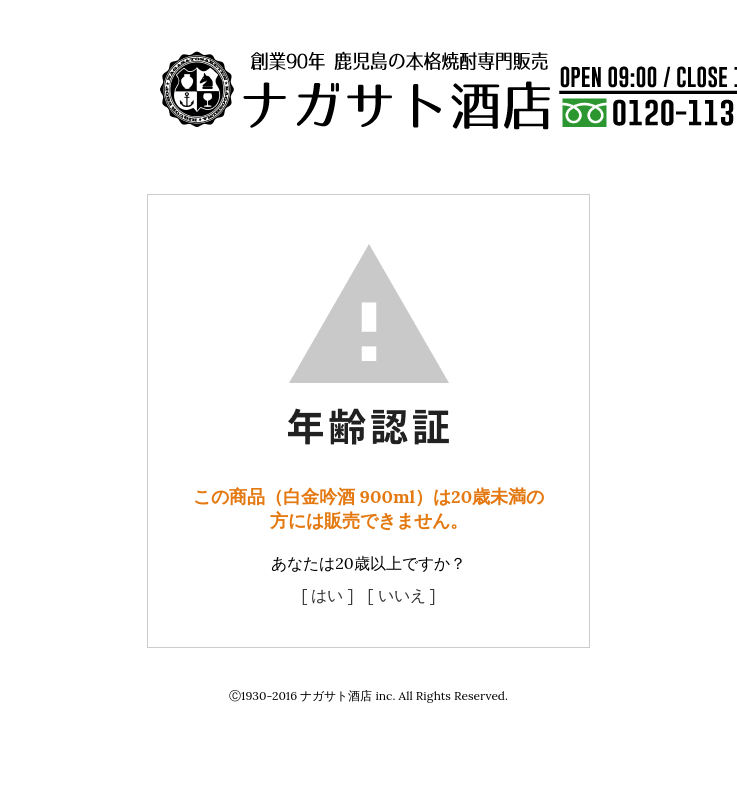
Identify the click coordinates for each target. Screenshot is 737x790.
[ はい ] (327, 595)
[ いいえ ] (402, 595)
